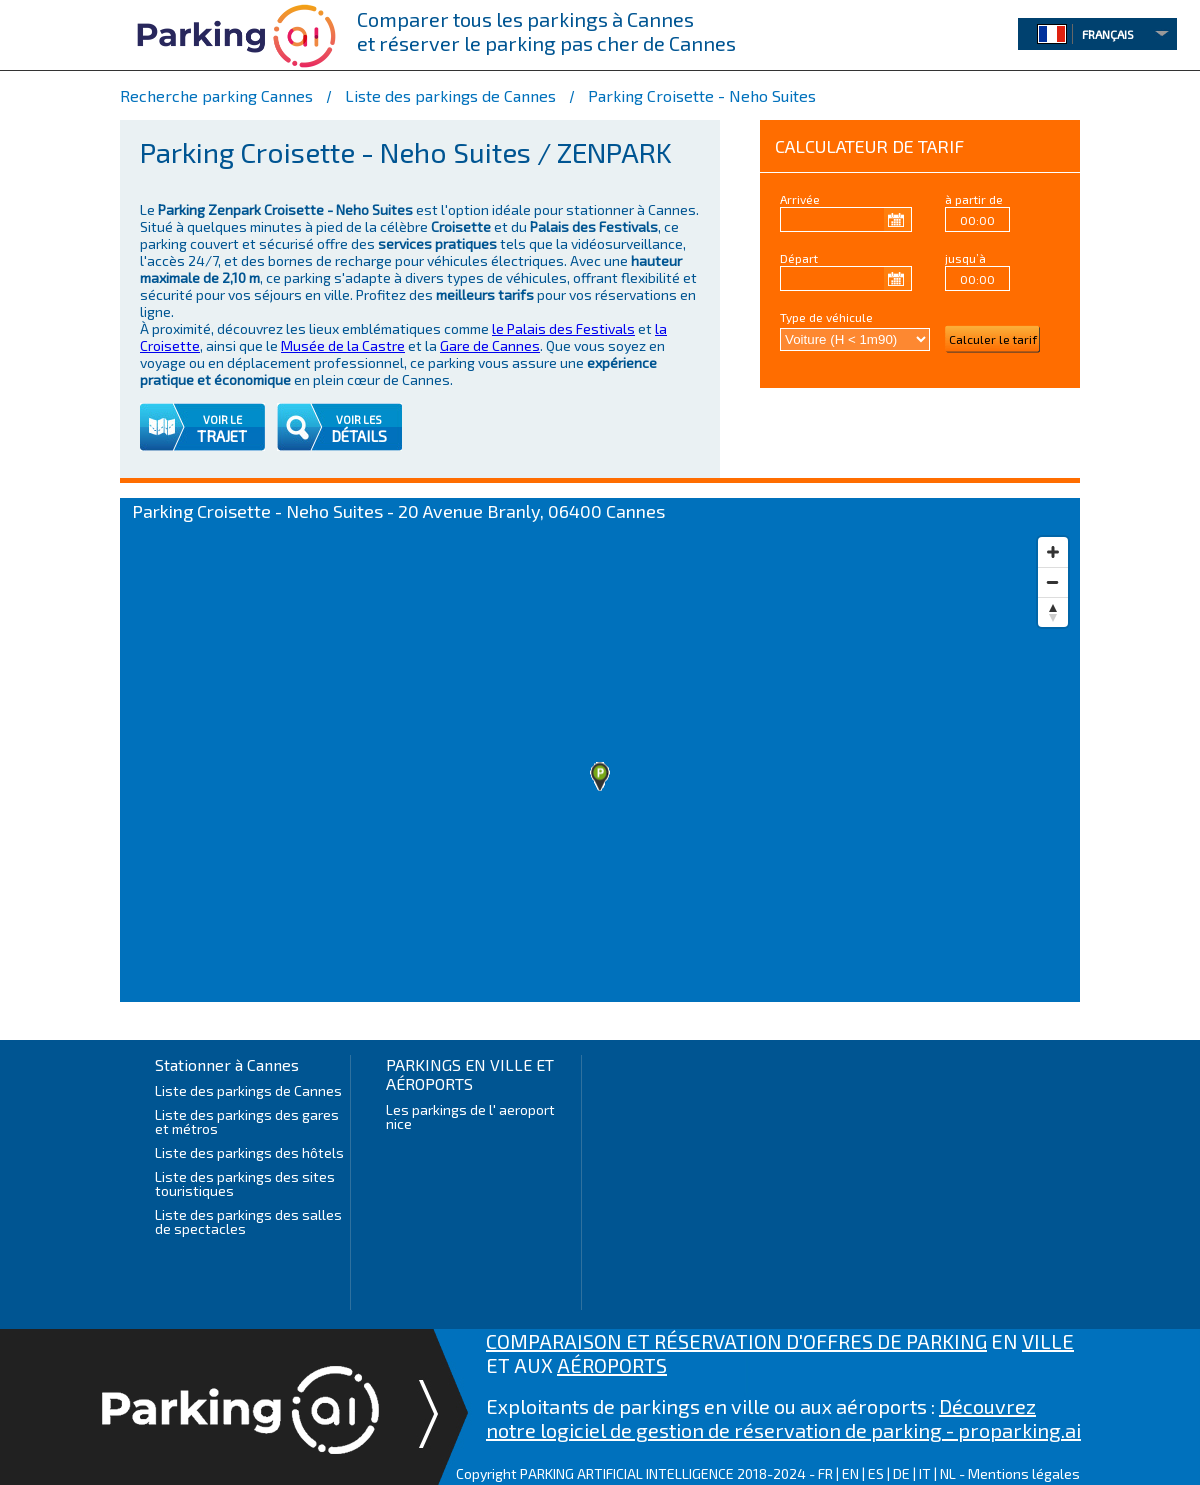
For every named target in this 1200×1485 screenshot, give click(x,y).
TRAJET (222, 436)
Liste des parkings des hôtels (249, 1152)
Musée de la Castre (343, 345)
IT (925, 1473)
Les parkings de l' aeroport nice (470, 1116)
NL (948, 1473)
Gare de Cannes (490, 345)
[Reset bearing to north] (1053, 612)
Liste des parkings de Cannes (248, 1090)
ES (876, 1473)
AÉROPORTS (612, 1365)
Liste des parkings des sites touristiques (245, 1183)
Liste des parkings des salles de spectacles (248, 1221)
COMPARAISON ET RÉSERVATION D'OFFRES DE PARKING (736, 1341)
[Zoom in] (1053, 552)
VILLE (1048, 1341)
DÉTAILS (359, 436)
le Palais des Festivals (563, 328)
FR (825, 1473)
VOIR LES (359, 419)
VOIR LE (222, 419)
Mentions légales (1024, 1473)
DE (901, 1473)
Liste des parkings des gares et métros (247, 1121)
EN (850, 1473)
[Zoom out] (1053, 582)
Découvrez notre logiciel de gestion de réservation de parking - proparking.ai (783, 1418)
